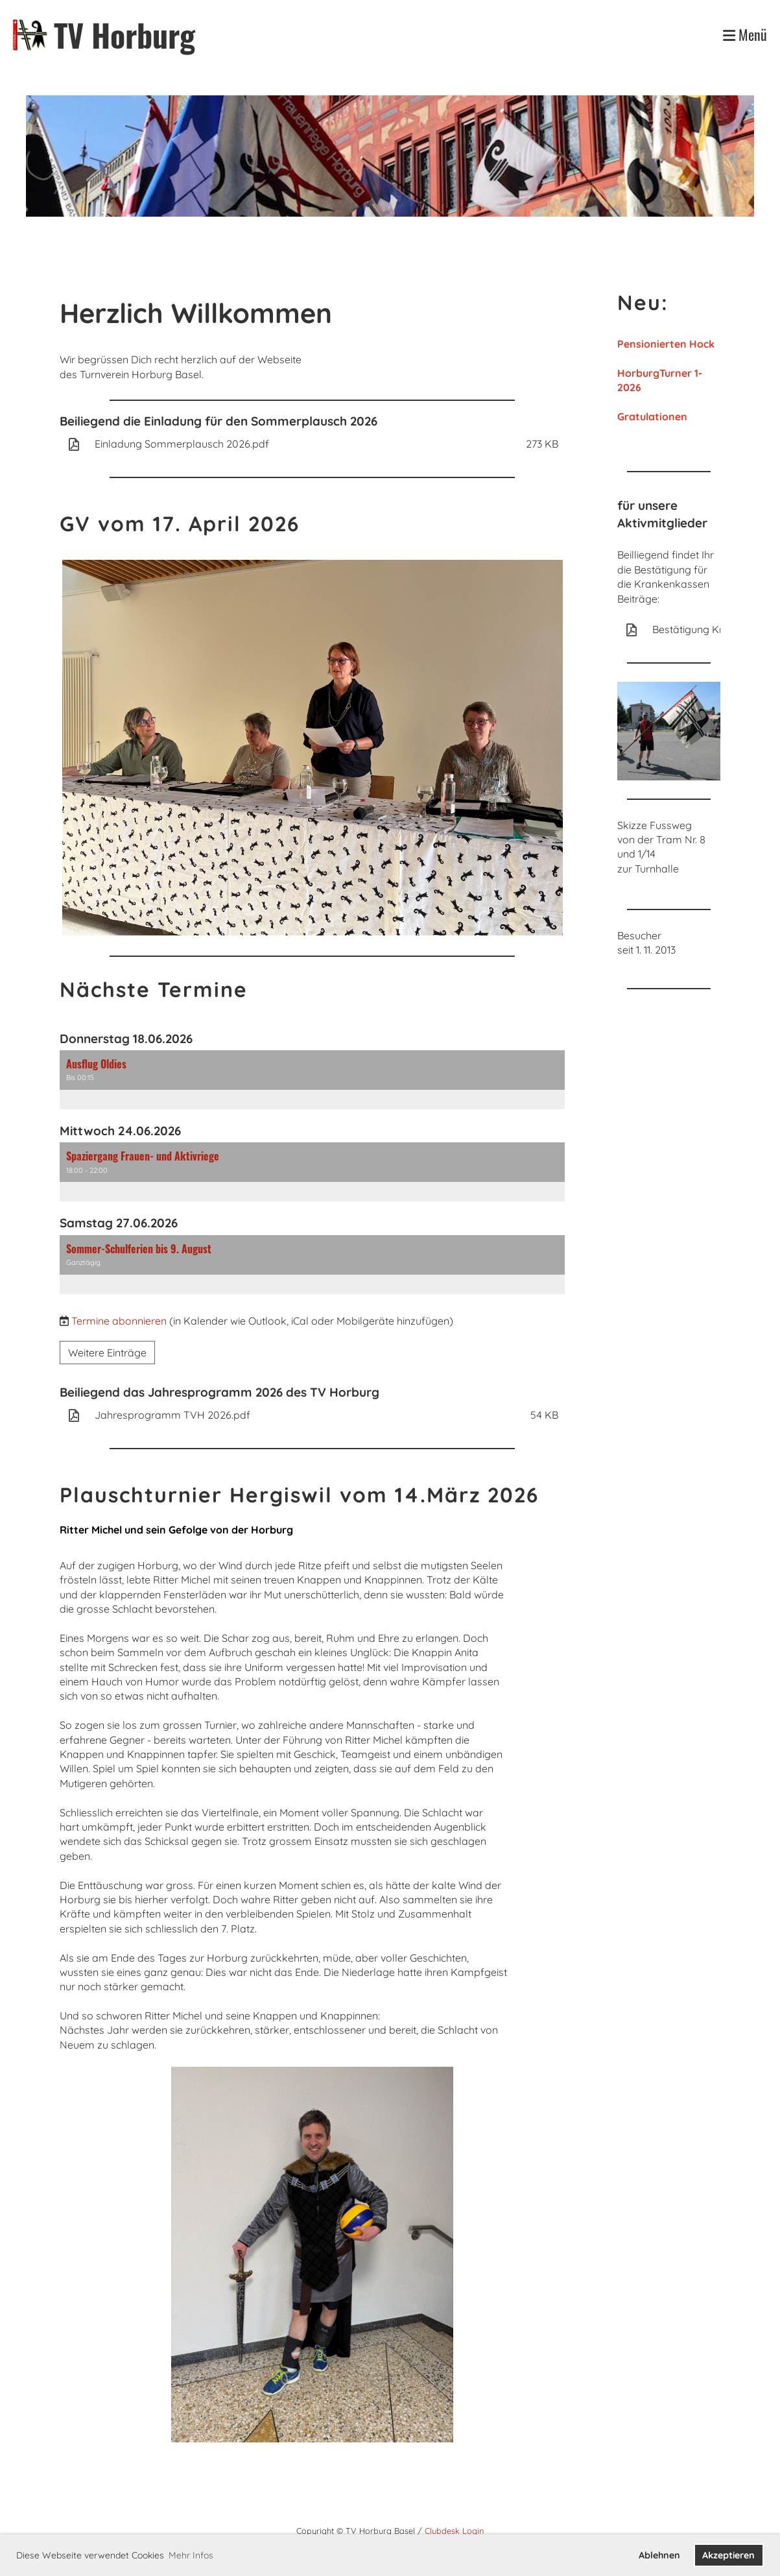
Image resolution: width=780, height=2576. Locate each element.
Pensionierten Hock (666, 343)
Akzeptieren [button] (728, 2555)
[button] (312, 1079)
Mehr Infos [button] (191, 2555)
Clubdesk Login (454, 2530)
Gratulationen (652, 416)
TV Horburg (124, 34)
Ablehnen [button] (659, 2555)
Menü (745, 35)
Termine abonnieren (119, 1320)
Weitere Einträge (107, 1352)
